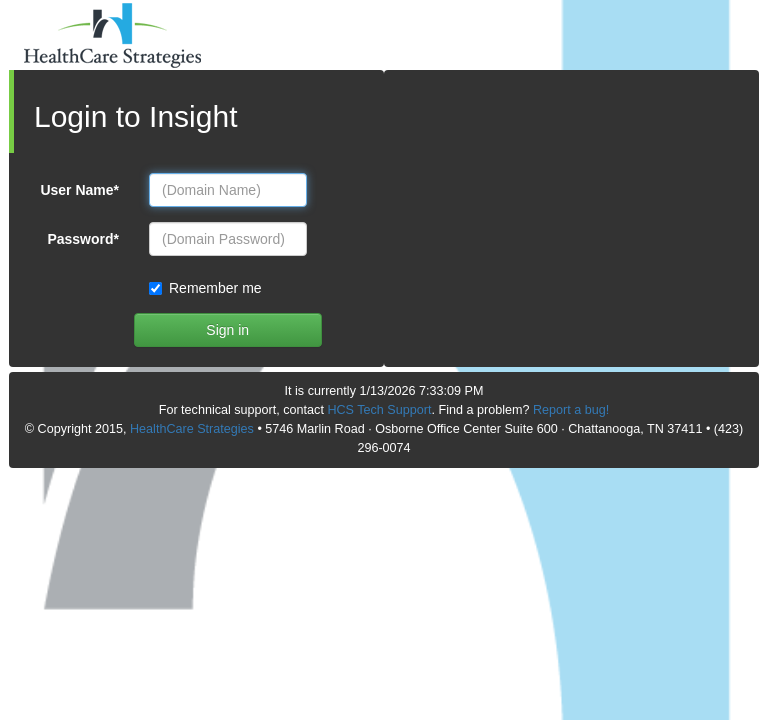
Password (83, 239)
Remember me (208, 288)
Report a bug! (571, 410)
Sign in (227, 330)
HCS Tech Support (379, 410)
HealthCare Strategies (192, 429)
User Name (79, 190)
